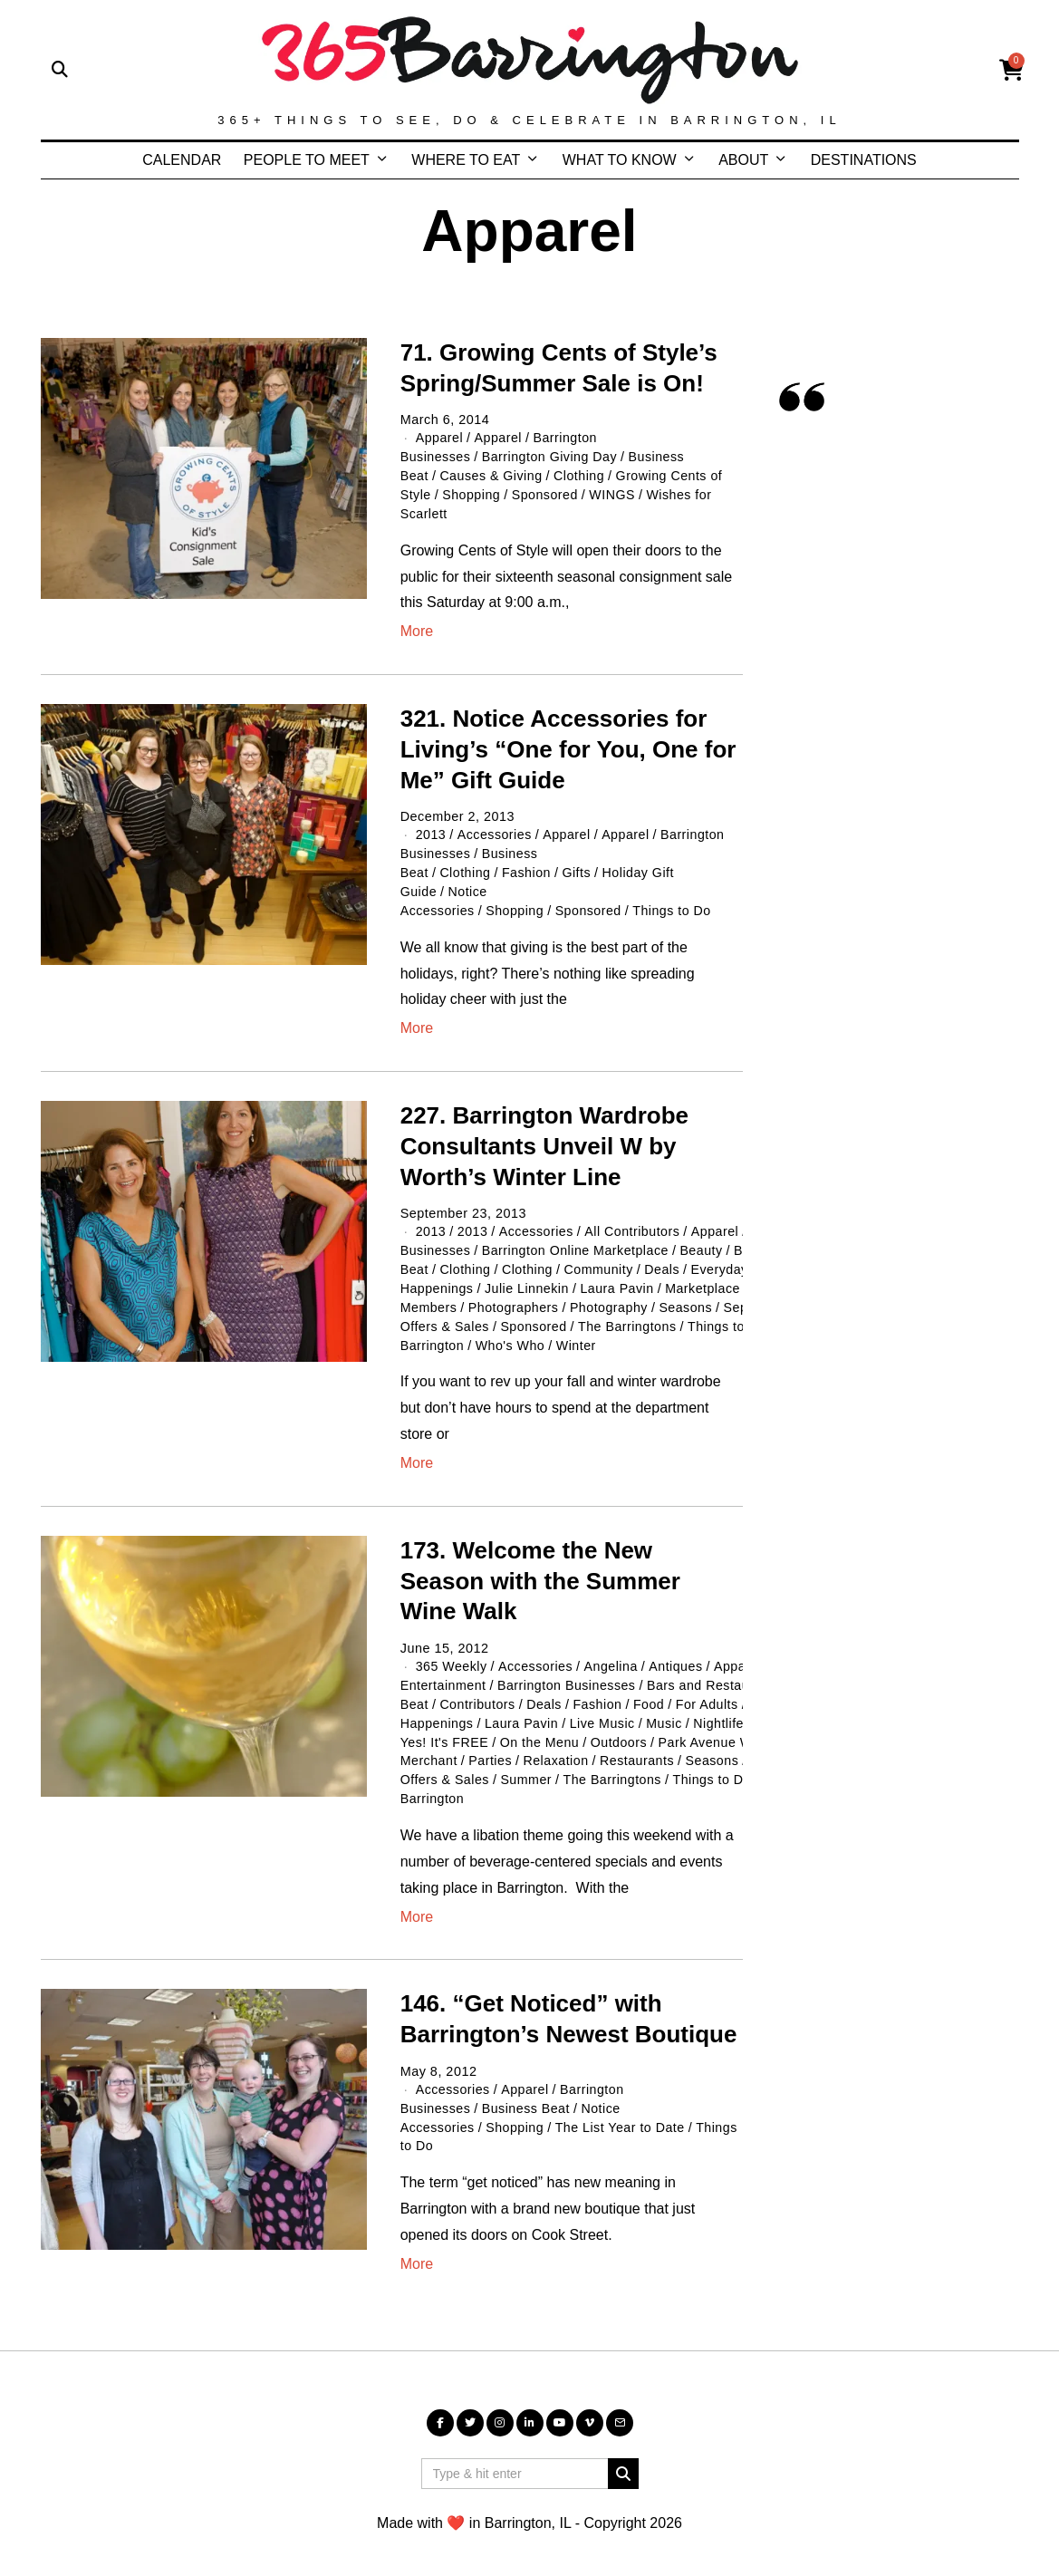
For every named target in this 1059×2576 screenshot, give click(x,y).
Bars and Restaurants (717, 1673)
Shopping (472, 493)
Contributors (478, 1691)
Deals (664, 1261)
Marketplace (707, 1280)
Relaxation (558, 1747)
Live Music (605, 1710)
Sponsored (546, 493)
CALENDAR (181, 160)
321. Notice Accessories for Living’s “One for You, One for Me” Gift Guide (568, 746)
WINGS (615, 493)
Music (667, 1710)
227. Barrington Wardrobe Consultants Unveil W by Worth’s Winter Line (544, 1139)
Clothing (581, 475)
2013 (431, 832)
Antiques (678, 1655)
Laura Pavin (619, 1280)
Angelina (613, 1655)
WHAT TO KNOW (620, 160)
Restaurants (639, 1747)
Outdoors (621, 1728)
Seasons (689, 1298)
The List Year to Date (622, 2109)
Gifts (577, 868)
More (416, 628)
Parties (491, 1747)
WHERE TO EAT (465, 160)
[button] (623, 2454)
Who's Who (512, 1334)
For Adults (710, 1691)
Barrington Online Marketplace (577, 1243)
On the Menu (541, 1728)
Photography (611, 1298)
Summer (528, 1765)
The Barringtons (629, 1316)
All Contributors (634, 1225)
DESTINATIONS (864, 160)
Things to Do (675, 904)
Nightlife (722, 1710)
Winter (578, 1334)
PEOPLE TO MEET (307, 160)
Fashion (528, 868)
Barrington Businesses (568, 1673)
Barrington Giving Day (551, 456)
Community (600, 1261)
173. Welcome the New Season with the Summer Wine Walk (540, 1570)
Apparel (439, 437)
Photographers (515, 1298)
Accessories (495, 832)
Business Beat (528, 2091)
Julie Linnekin (528, 1280)
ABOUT (743, 160)
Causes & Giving (492, 475)
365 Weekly (452, 1655)
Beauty (705, 1243)
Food (652, 1691)
